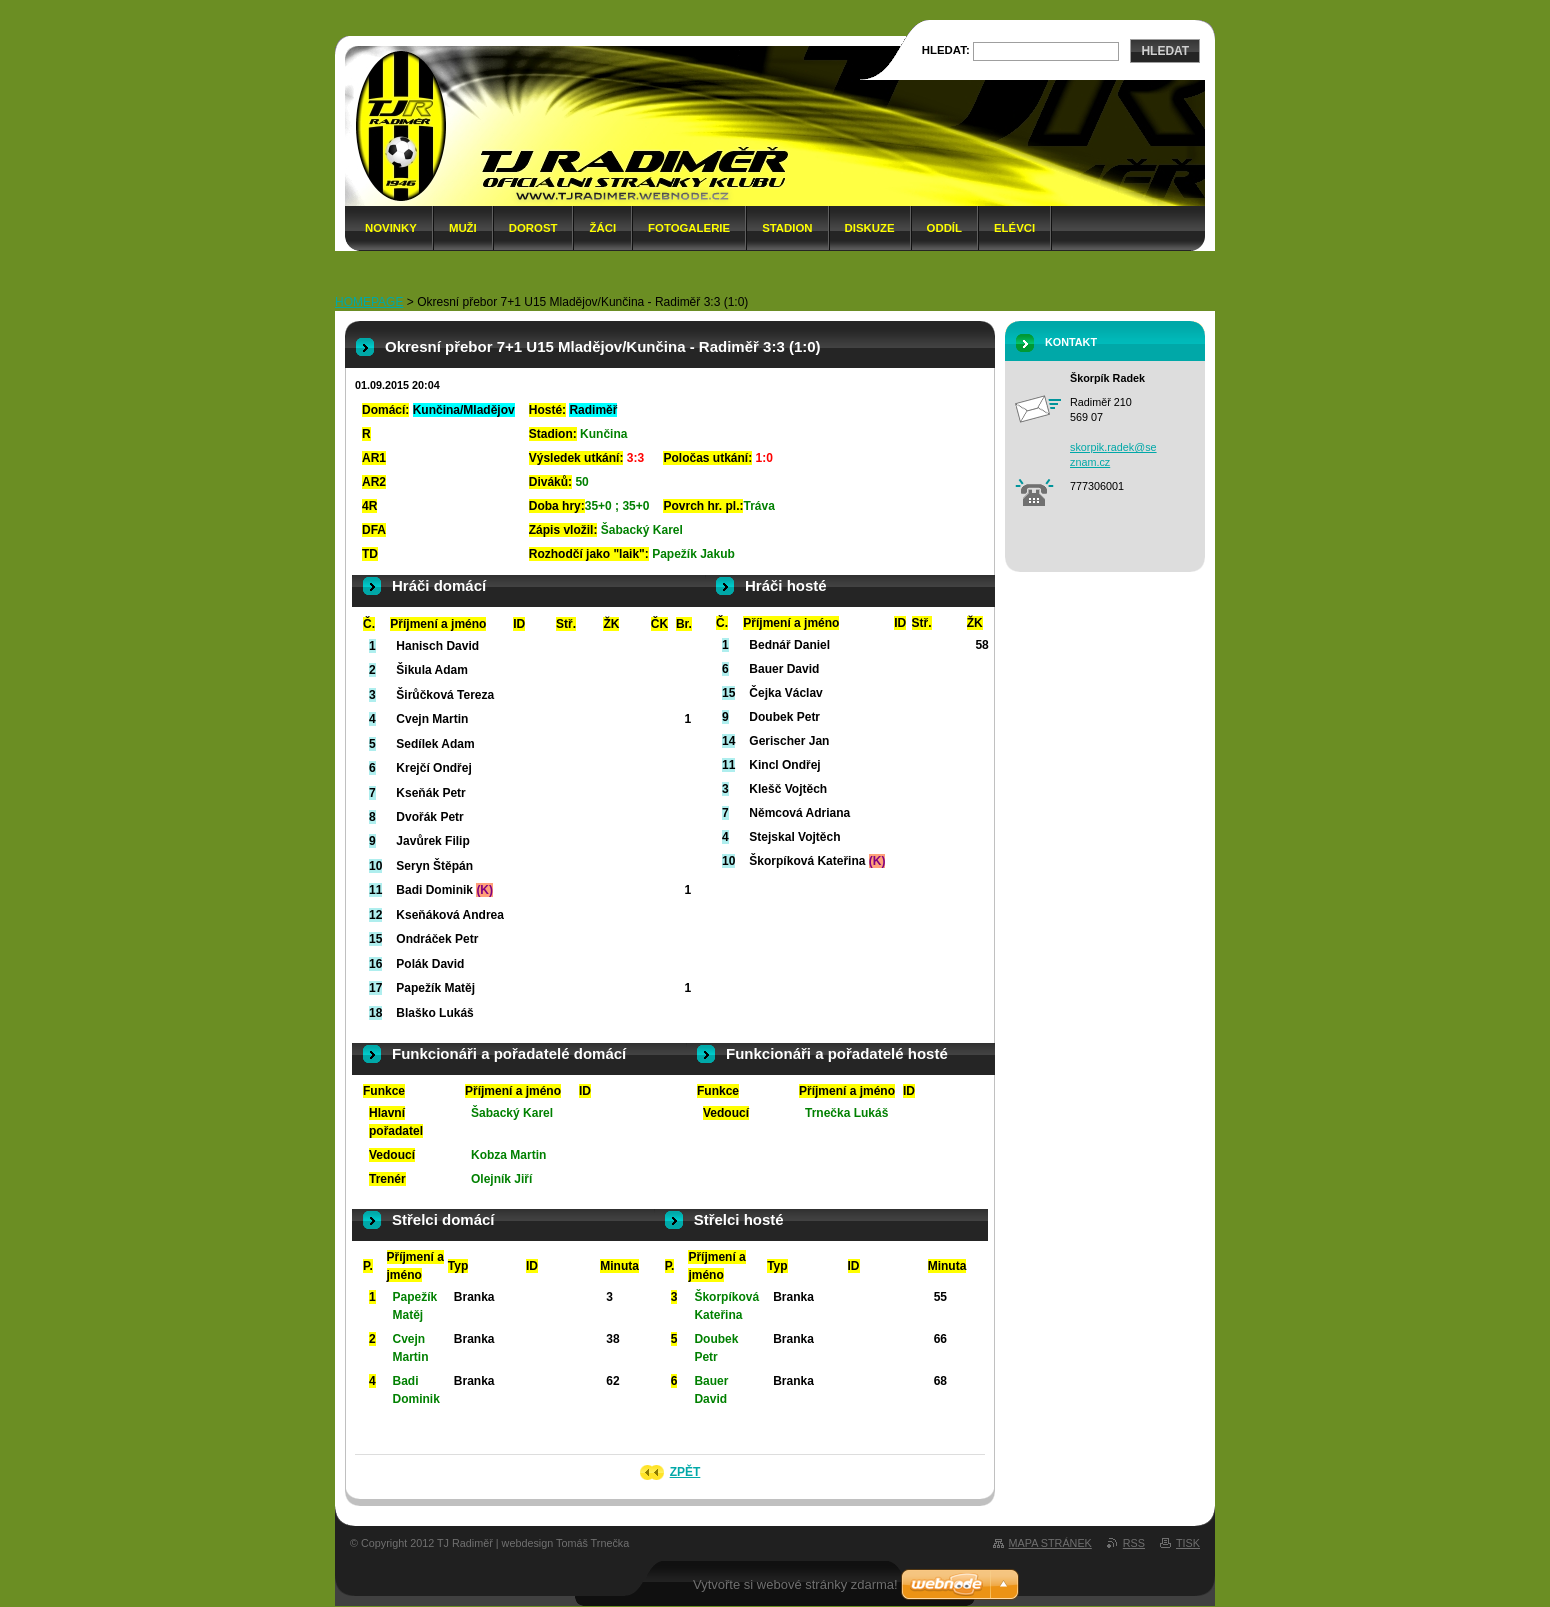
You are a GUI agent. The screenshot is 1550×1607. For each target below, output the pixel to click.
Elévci (1014, 228)
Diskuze (870, 228)
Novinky (391, 228)
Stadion (787, 228)
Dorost (533, 228)
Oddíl (944, 228)
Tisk (1188, 1543)
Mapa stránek (1050, 1543)
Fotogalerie (689, 228)
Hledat (1165, 51)
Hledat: (946, 50)
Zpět (685, 1472)
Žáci (602, 228)
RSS (1134, 1543)
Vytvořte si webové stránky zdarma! (795, 1584)
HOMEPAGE (369, 302)
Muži (463, 228)
